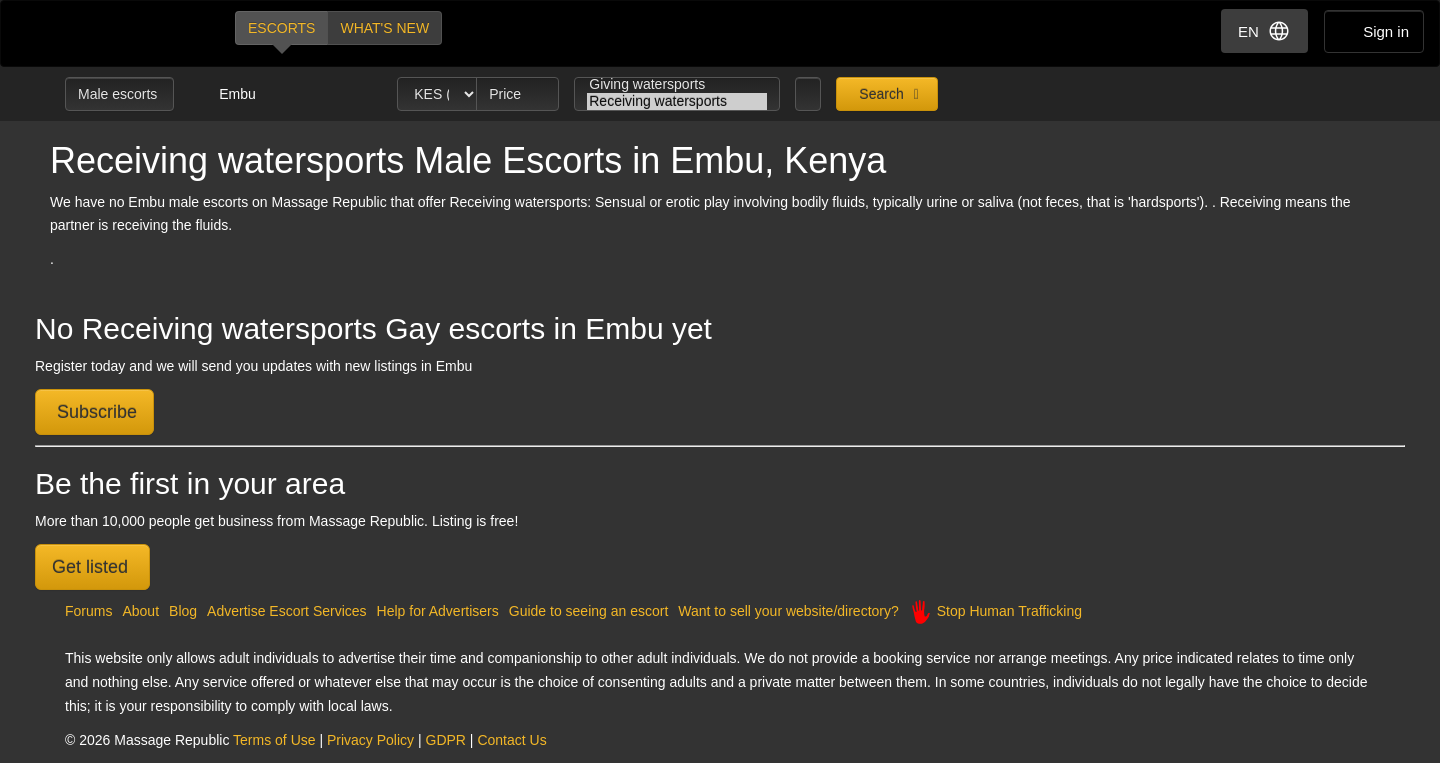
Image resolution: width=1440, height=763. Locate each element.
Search (879, 94)
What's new (384, 28)
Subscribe (94, 412)
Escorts (281, 28)
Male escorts (119, 94)
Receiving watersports (677, 101)
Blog (183, 611)
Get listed (92, 567)
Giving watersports (677, 84)
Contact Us (511, 740)
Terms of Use (274, 740)
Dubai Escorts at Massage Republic (132, 33)
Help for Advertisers (438, 611)
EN (1264, 31)
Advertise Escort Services (287, 611)
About (140, 611)
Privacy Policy (370, 740)
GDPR (446, 740)
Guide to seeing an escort (589, 611)
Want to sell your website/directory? (788, 611)
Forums (88, 611)
